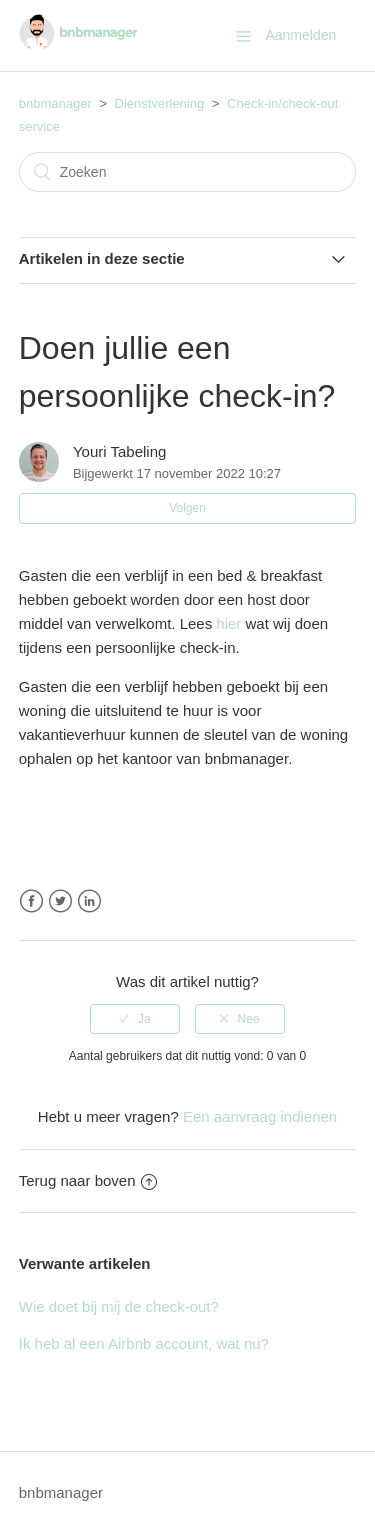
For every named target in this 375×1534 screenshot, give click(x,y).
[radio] (135, 1019)
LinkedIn (89, 901)
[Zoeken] (188, 172)
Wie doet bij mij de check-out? (119, 1306)
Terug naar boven (88, 1180)
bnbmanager (55, 103)
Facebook (31, 901)
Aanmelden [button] (300, 35)
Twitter (60, 901)
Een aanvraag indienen (260, 1116)
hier (228, 623)
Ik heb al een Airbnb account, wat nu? (144, 1343)
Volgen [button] (187, 508)
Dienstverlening (160, 103)
